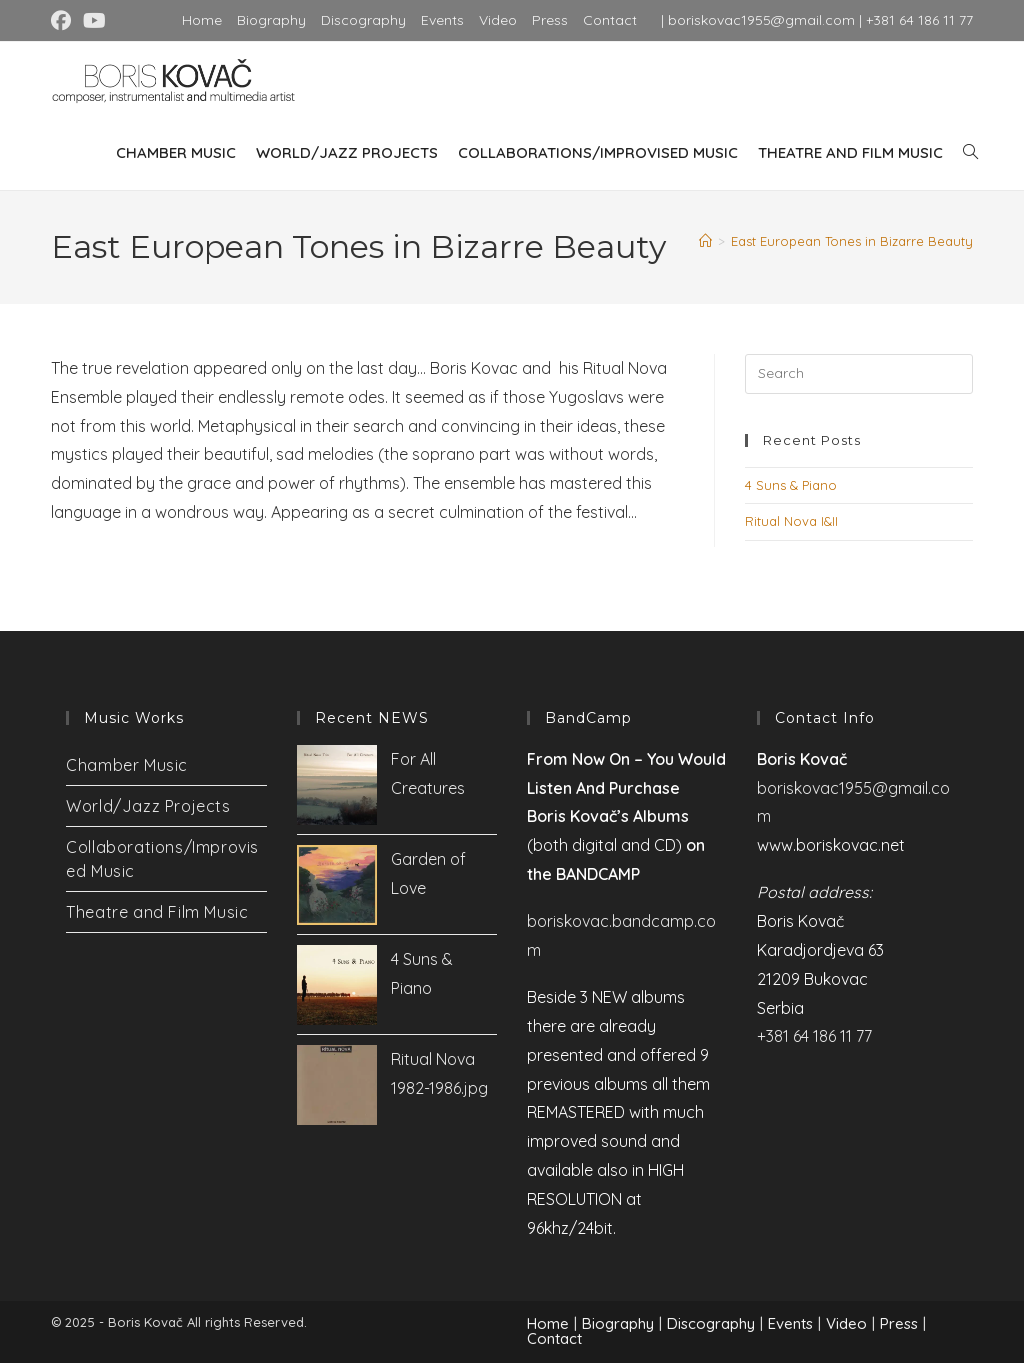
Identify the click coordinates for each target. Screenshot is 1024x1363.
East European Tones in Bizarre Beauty (852, 241)
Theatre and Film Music (157, 912)
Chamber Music (127, 765)
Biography (271, 20)
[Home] (705, 241)
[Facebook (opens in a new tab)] (64, 21)
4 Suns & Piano (791, 485)
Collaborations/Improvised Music (162, 859)
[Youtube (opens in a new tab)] (94, 21)
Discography (363, 20)
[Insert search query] (859, 374)
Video (498, 20)
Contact (610, 20)
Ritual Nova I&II (791, 521)
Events (442, 20)
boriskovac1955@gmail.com (761, 20)
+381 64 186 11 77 (919, 20)
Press (550, 20)
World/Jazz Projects (148, 806)
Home (202, 20)
